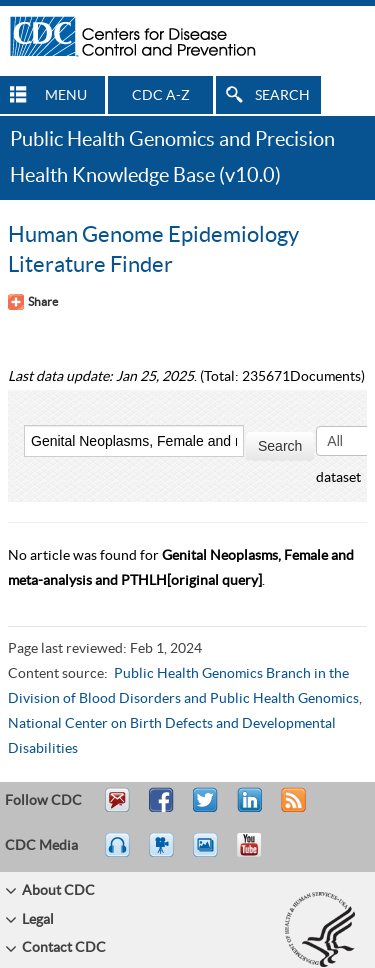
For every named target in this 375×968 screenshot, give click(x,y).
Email (117, 809)
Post (247, 809)
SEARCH (282, 96)
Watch (164, 854)
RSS (291, 809)
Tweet (206, 809)
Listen (118, 854)
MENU (66, 96)
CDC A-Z (161, 96)
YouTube (259, 854)
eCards (210, 854)
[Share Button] (33, 302)
